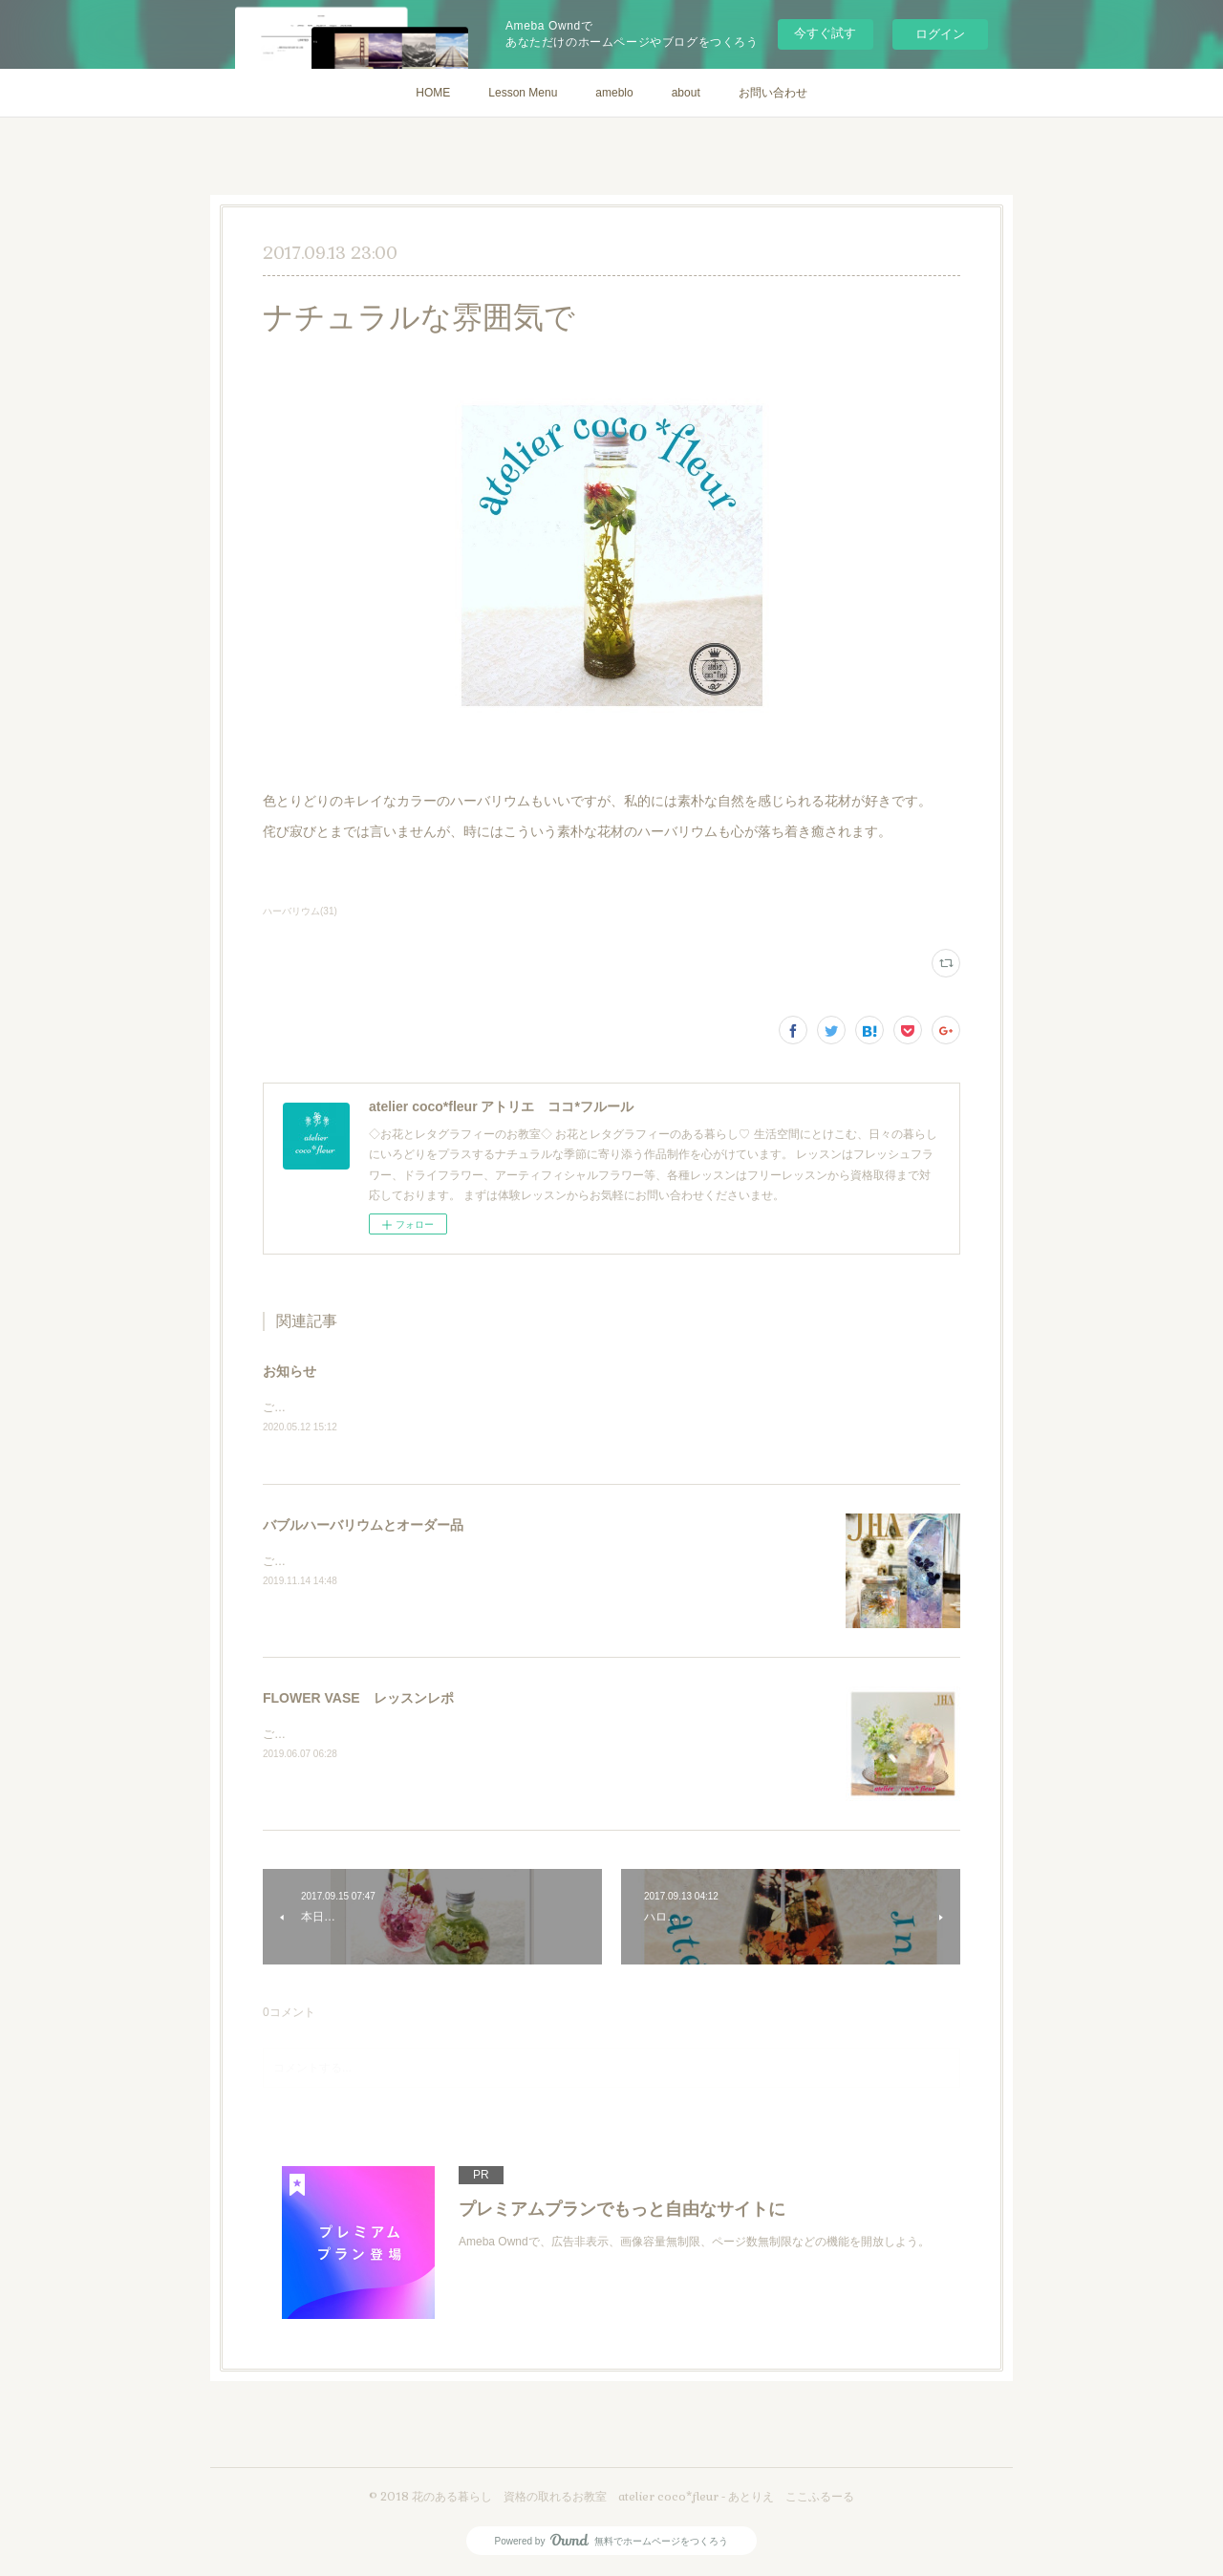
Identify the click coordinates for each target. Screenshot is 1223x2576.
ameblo (614, 92)
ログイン (940, 34)
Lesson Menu (522, 92)
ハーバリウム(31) (300, 911)
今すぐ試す (825, 33)
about (686, 92)
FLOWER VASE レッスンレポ (358, 1699)
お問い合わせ (773, 92)
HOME (433, 92)
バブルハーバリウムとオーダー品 (363, 1526)
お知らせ (289, 1371)
